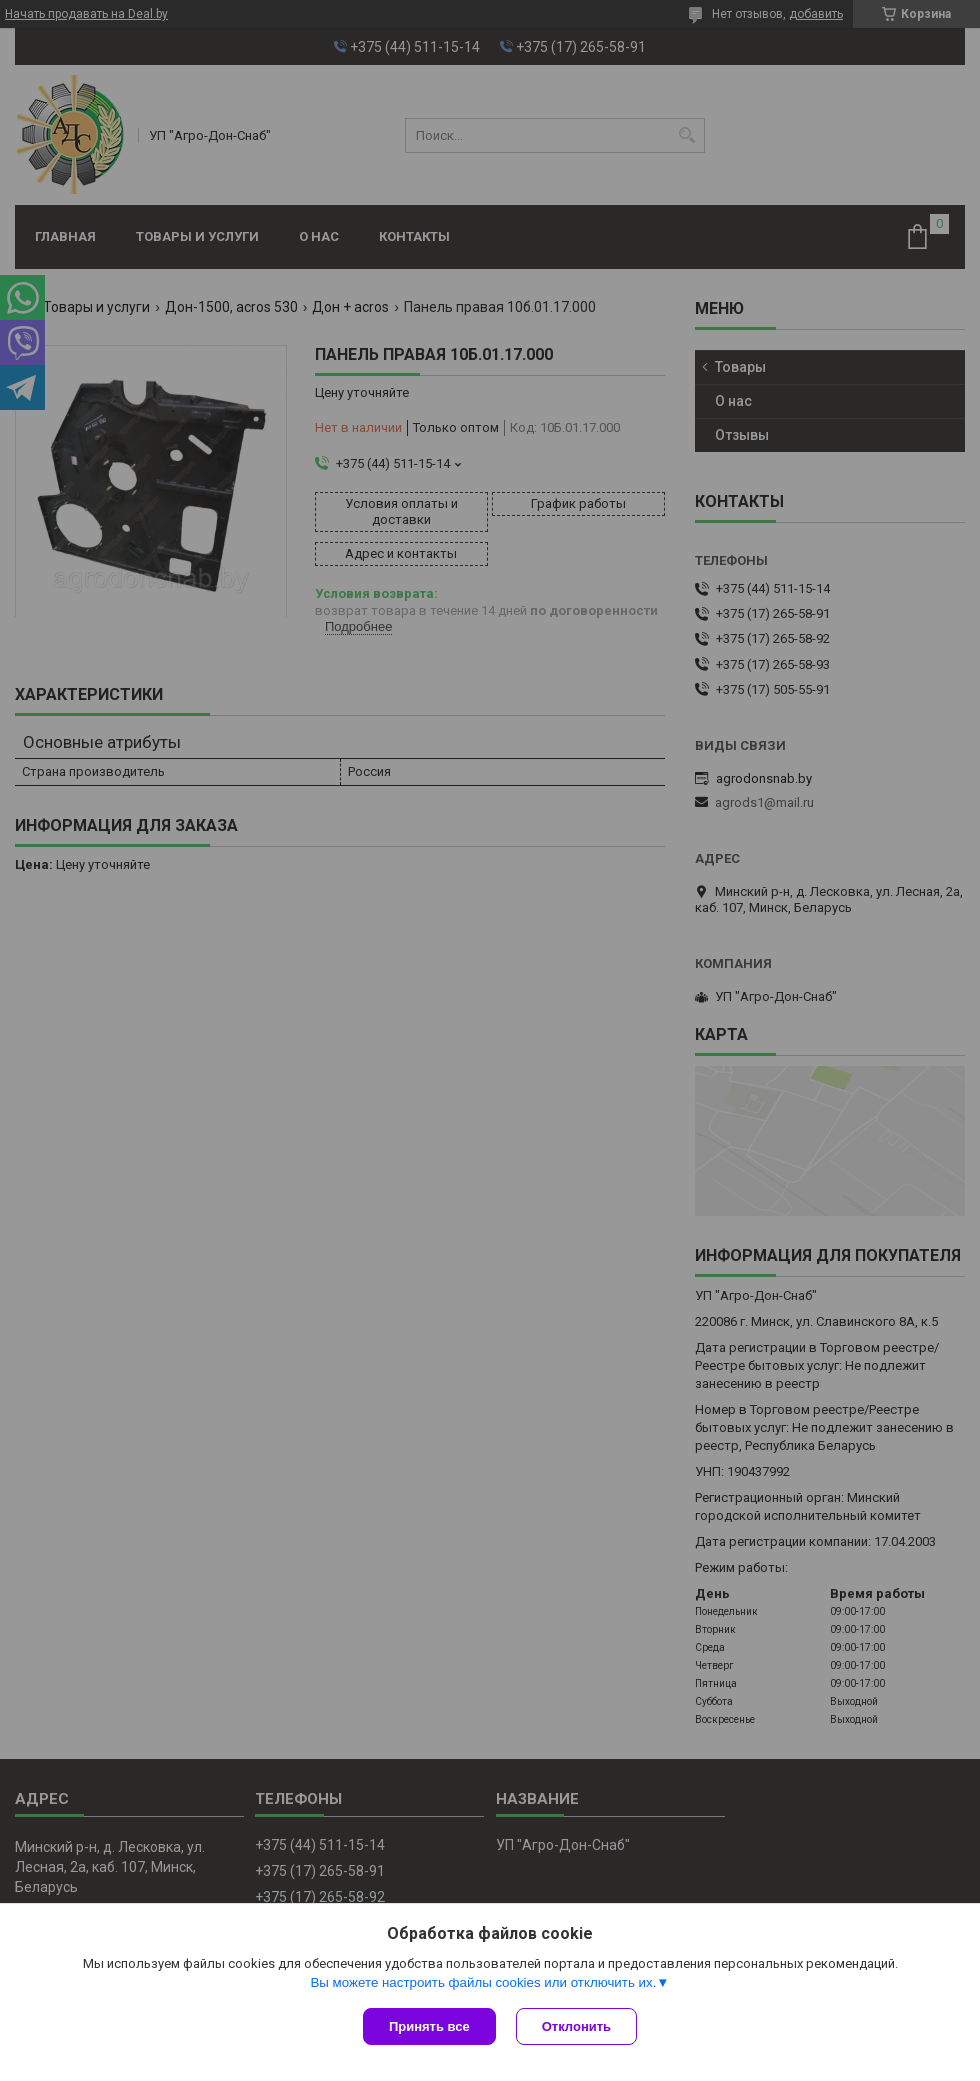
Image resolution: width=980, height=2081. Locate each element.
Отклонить (576, 2026)
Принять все (429, 2026)
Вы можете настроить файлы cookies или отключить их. (483, 1982)
